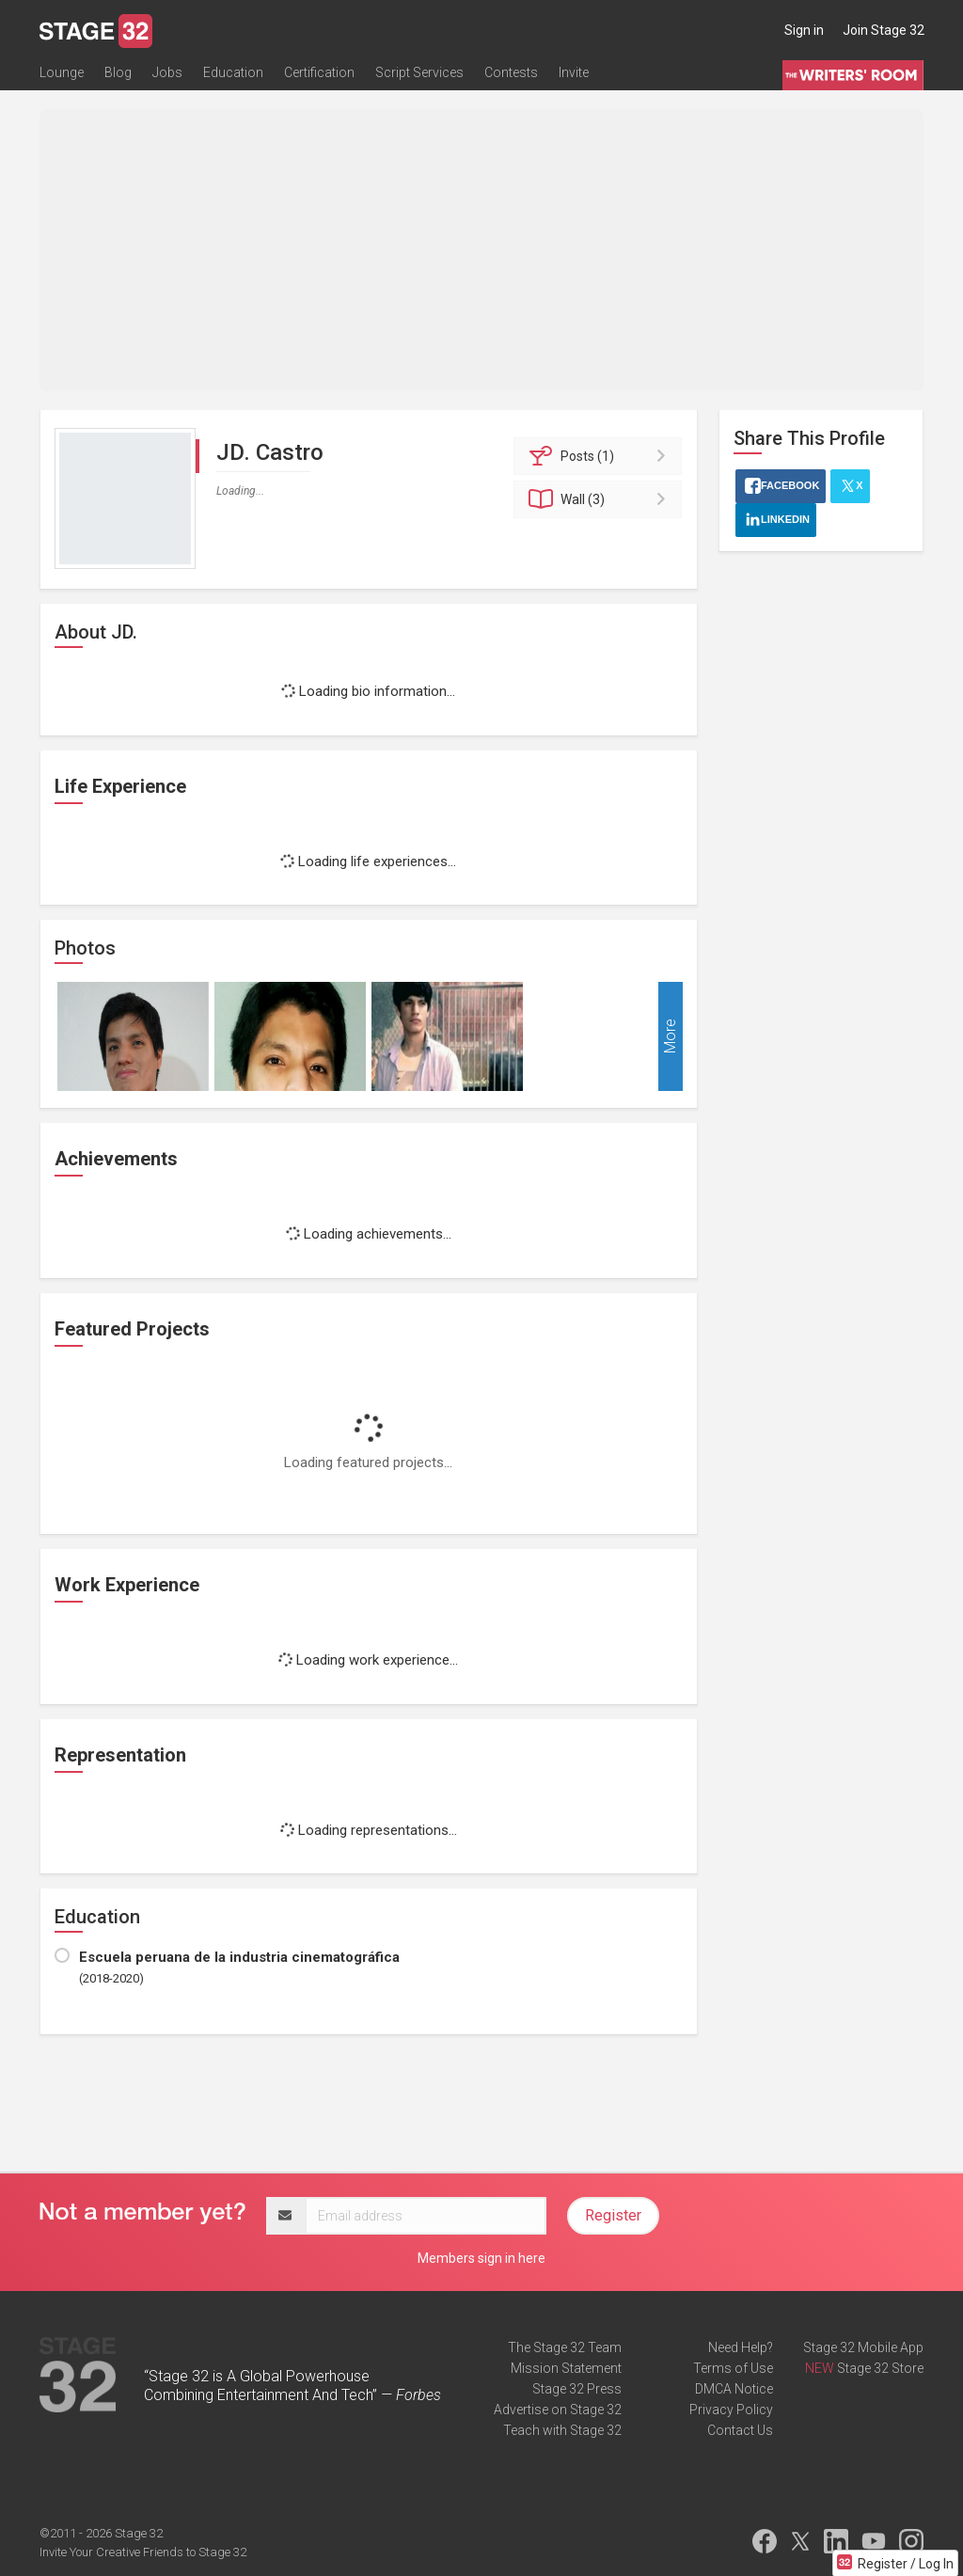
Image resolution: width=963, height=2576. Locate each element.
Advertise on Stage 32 (558, 2409)
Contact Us (740, 2430)
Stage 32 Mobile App (863, 2347)
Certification (319, 72)
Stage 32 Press (577, 2388)
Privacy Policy (731, 2409)
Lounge (61, 72)
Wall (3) (600, 499)
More (670, 1036)
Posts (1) (600, 456)
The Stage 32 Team (565, 2347)
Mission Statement (566, 2368)
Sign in (804, 30)
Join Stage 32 (883, 30)
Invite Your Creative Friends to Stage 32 (142, 2552)
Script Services (419, 72)
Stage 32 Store (880, 2368)
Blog (118, 72)
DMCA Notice (734, 2388)
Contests (511, 72)
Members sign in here (481, 2258)
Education (233, 72)
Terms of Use (733, 2368)
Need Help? (740, 2347)
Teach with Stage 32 (562, 2430)
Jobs (167, 72)
